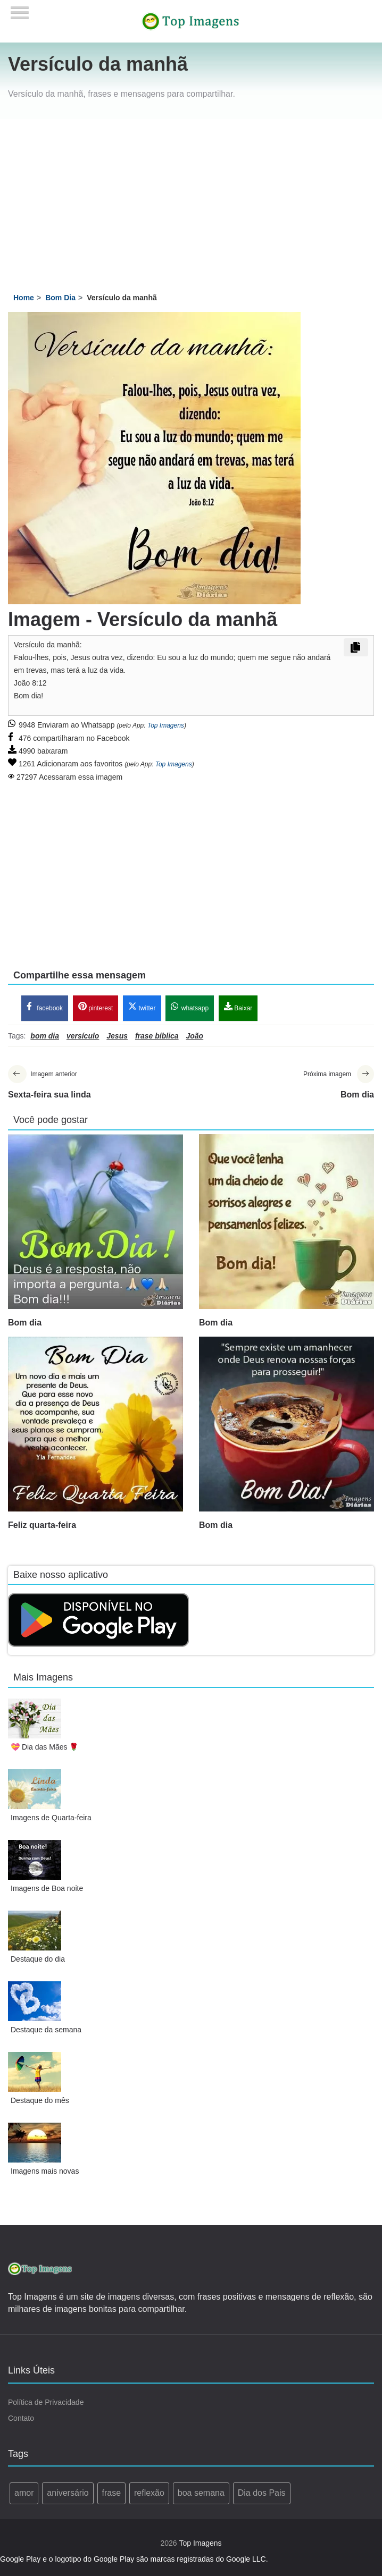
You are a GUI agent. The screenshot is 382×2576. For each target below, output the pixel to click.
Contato (21, 2418)
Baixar (238, 1007)
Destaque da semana (46, 2030)
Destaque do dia (38, 1959)
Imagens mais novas (45, 2171)
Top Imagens (165, 725)
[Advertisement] (191, 198)
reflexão (149, 2493)
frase (111, 2493)
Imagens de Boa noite (47, 1889)
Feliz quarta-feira (42, 1525)
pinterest (95, 1007)
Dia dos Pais (262, 2493)
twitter (141, 1007)
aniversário (67, 2493)
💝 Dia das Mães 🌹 (44, 1747)
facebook (45, 1007)
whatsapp (190, 1007)
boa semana (201, 2493)
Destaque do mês (40, 2101)
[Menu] (20, 9)
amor (24, 2493)
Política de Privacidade (46, 2402)
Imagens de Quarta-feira (51, 1818)
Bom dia (24, 1323)
